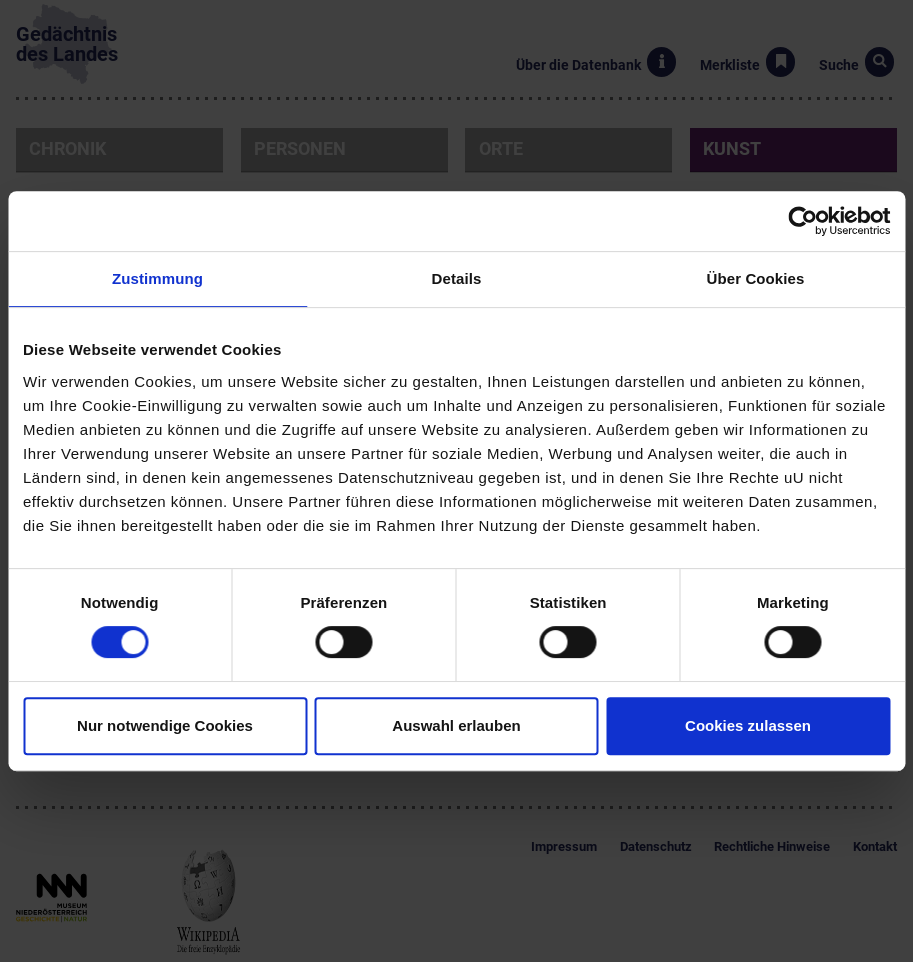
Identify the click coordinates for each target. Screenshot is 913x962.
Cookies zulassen (748, 725)
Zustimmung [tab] (157, 278)
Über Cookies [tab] (756, 278)
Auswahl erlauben (456, 725)
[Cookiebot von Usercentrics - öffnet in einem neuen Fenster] (802, 221)
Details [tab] (457, 278)
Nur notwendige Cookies (165, 725)
